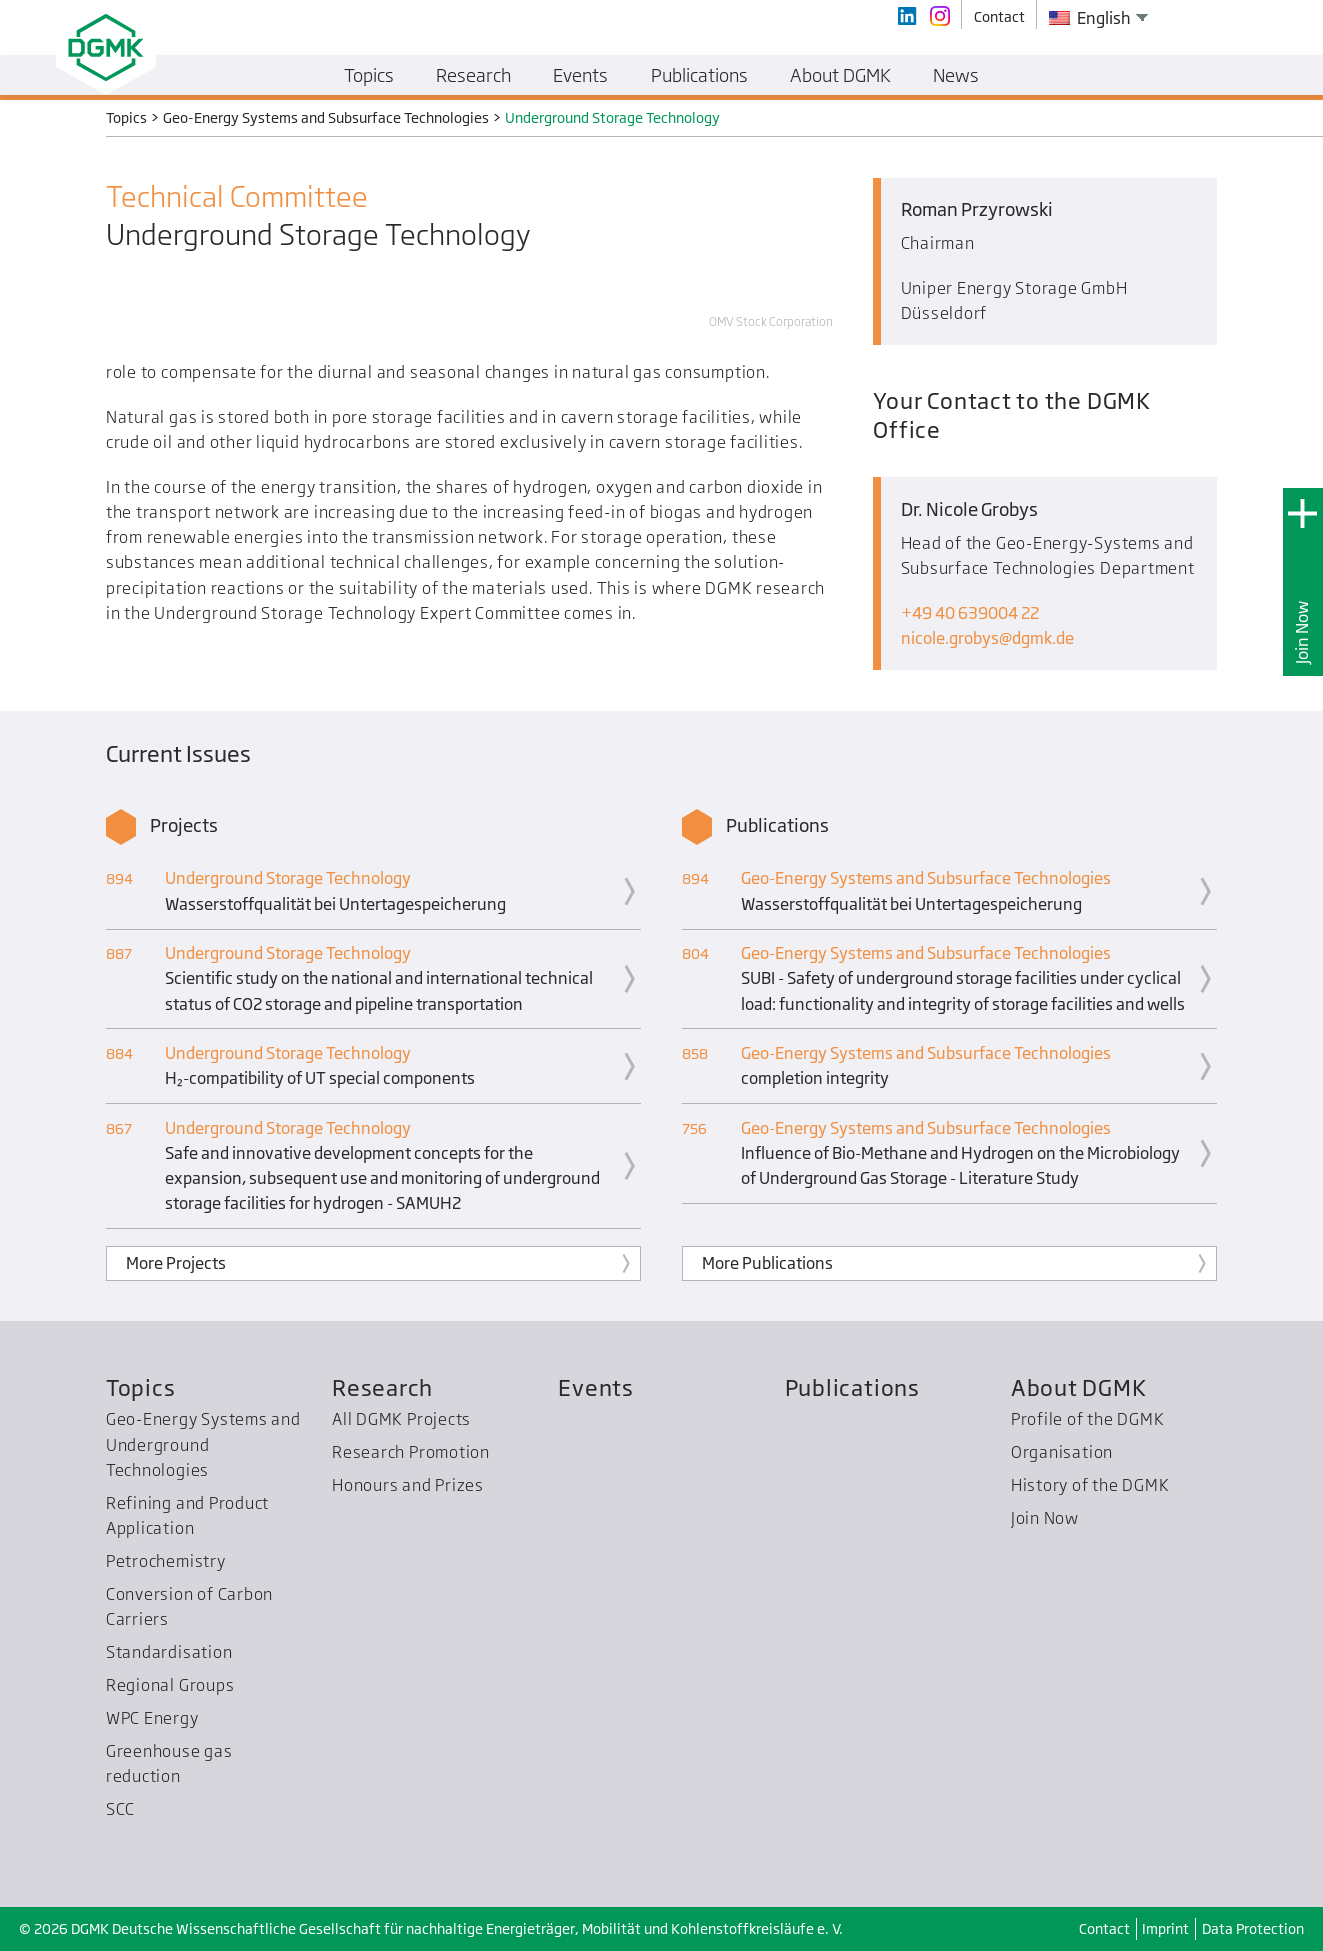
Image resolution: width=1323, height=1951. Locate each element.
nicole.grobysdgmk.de (987, 638)
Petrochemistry (166, 1561)
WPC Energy (152, 1718)
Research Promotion (411, 1452)
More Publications (767, 1263)
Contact (1104, 1928)
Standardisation (169, 1652)
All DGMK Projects (401, 1419)
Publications (852, 1387)
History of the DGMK (1090, 1485)
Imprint (1165, 1928)
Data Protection (1253, 1928)
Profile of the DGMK (1088, 1419)
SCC (120, 1809)
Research (382, 1387)
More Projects (176, 1263)
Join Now (1302, 632)
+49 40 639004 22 (970, 613)
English (1090, 18)
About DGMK (1079, 1387)
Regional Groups (170, 1685)
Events (596, 1387)
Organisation (1062, 1452)
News (956, 75)
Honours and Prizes (408, 1485)
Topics (141, 1387)
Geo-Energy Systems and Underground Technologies (203, 1444)
